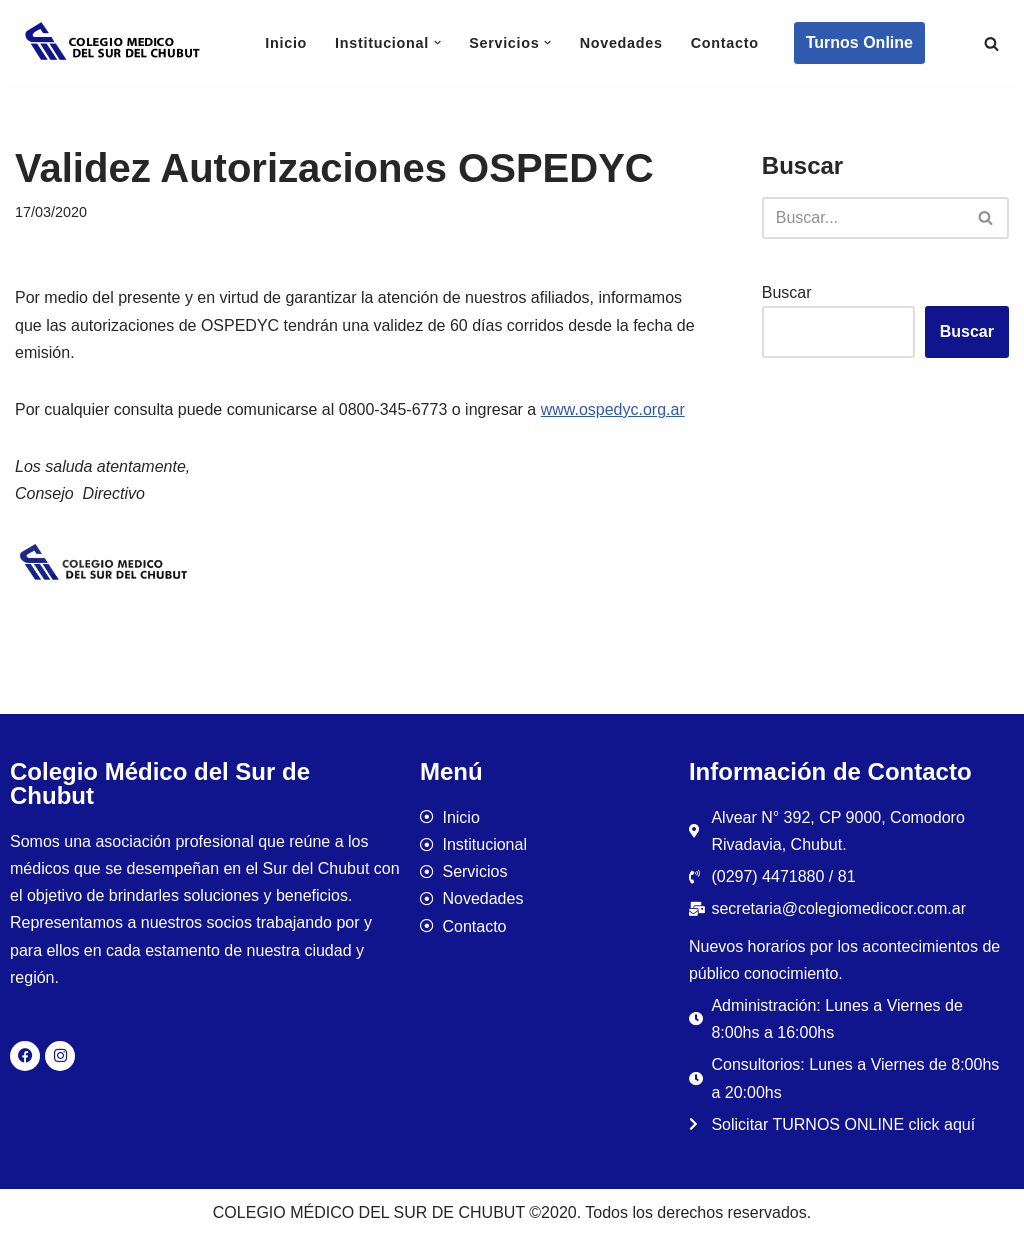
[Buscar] (991, 43)
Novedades (621, 43)
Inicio (286, 43)
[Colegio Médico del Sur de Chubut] (115, 43)
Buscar (787, 292)
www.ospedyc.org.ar (613, 409)
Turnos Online (859, 42)
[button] (437, 42)
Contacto (725, 43)
